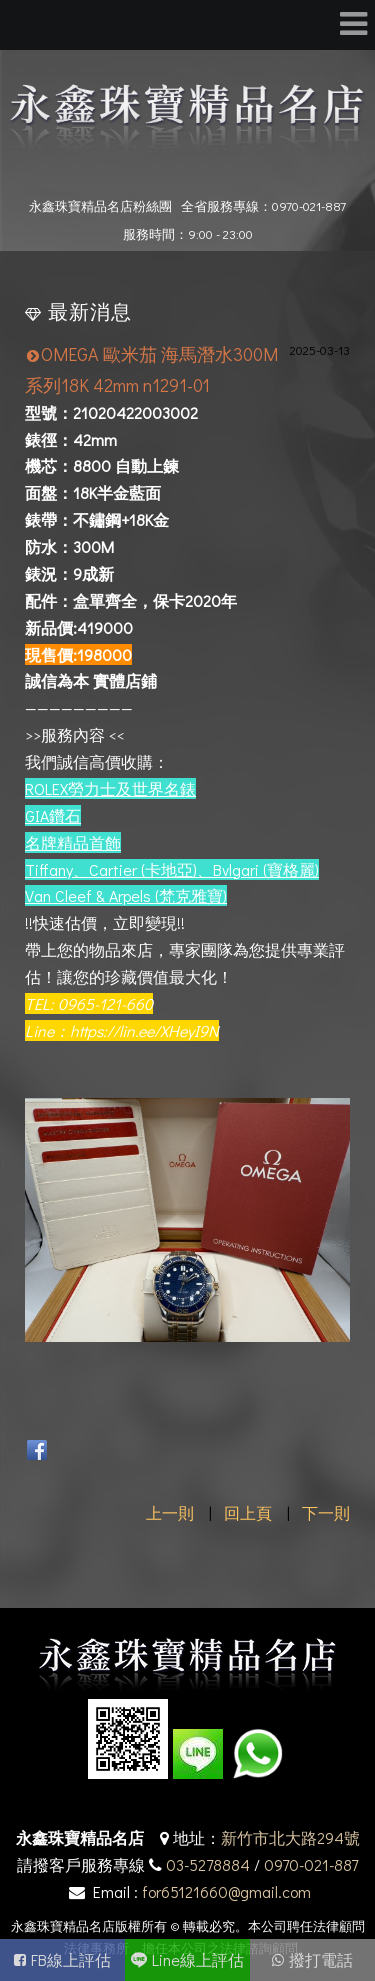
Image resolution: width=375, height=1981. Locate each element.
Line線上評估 (198, 1959)
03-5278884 (208, 1864)
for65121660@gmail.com (226, 1891)
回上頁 (248, 1512)
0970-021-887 (311, 1864)
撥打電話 (321, 1959)
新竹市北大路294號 (290, 1837)
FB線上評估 (71, 1959)
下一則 (326, 1512)
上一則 (170, 1512)
